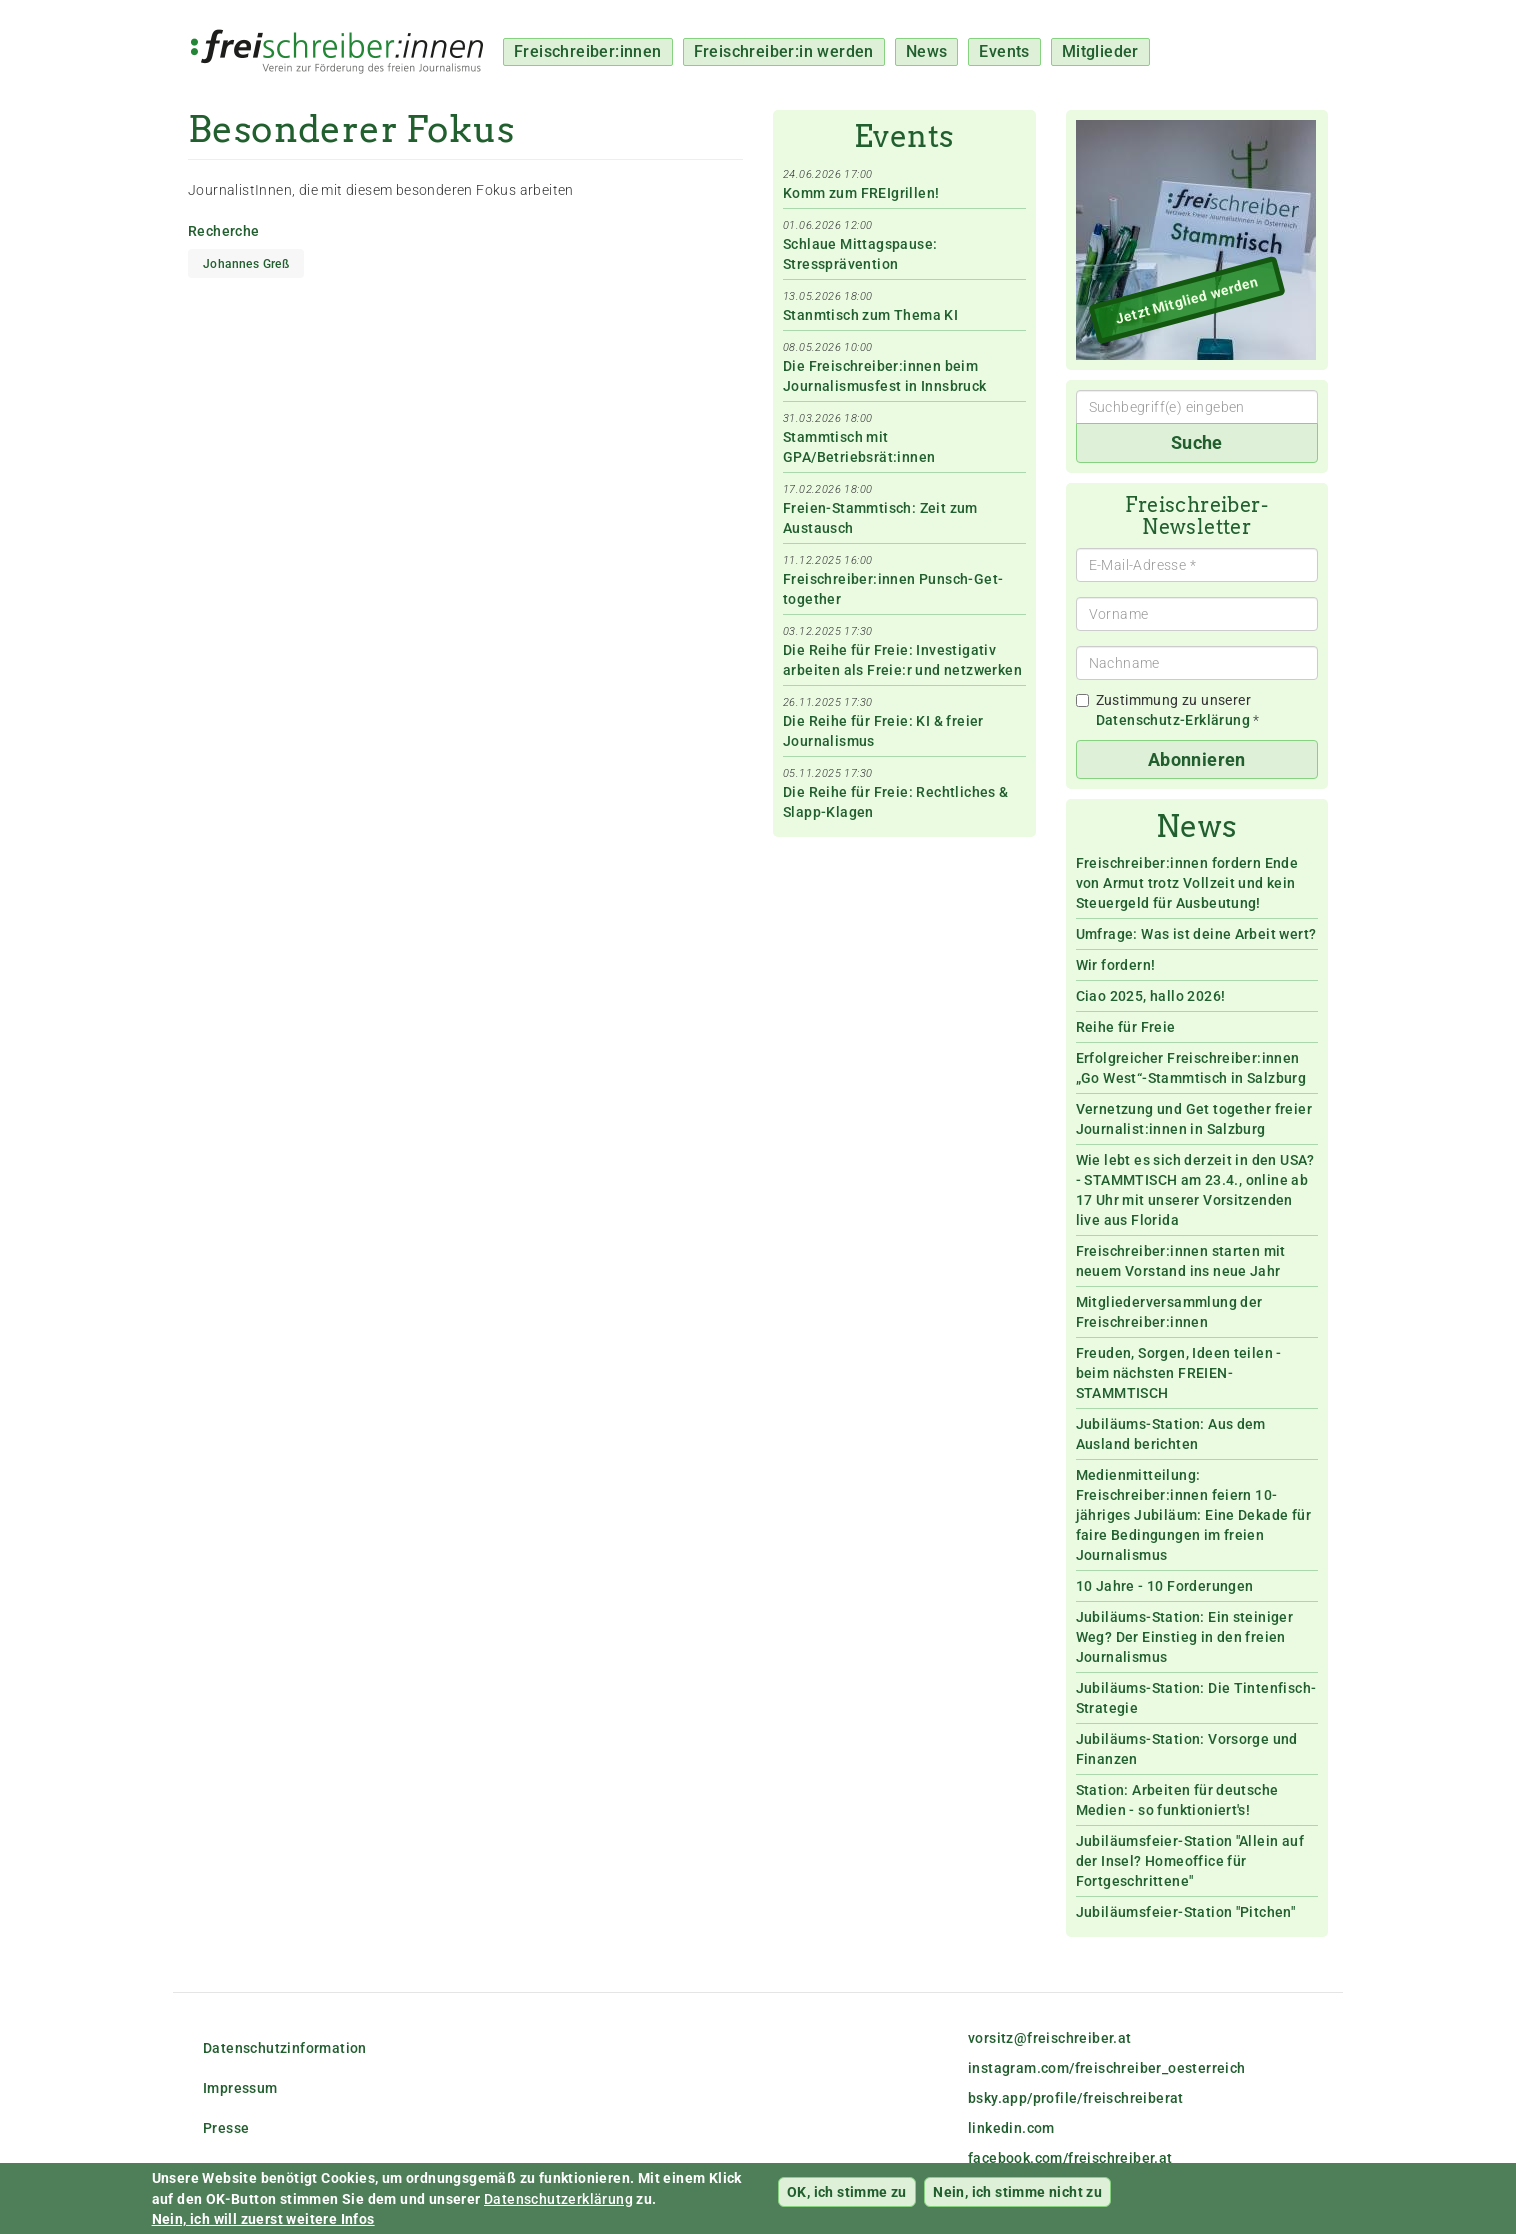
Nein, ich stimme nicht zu (1017, 2199)
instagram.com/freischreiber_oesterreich (1107, 2068)
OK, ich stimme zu (847, 2199)
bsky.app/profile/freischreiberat (1076, 2098)
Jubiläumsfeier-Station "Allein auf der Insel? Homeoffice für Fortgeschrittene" (1190, 1861)
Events (1004, 51)
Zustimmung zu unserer (1168, 710)
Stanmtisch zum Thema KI (870, 315)
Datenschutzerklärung (558, 2206)
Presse (226, 2128)
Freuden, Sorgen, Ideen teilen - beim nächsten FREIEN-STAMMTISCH (1179, 1373)
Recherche (224, 231)
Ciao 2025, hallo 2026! (1151, 996)
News (927, 51)
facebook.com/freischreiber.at (1070, 2158)
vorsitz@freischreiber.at (1050, 2038)
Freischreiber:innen (588, 51)
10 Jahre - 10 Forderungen (1165, 1586)
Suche (1197, 442)
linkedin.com (1011, 2128)
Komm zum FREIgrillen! (861, 193)
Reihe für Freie (1126, 1027)
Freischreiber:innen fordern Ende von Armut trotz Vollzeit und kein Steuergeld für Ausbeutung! (1187, 883)
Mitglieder (1100, 51)
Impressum (240, 2088)
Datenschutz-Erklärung (1173, 720)
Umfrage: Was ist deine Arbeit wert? (1196, 934)
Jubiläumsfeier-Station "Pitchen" (1186, 1912)
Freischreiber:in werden (784, 51)
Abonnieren (1197, 759)
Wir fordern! (1116, 965)
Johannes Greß (246, 264)
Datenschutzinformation (285, 2048)
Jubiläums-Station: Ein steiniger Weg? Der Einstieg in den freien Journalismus (1185, 1637)
